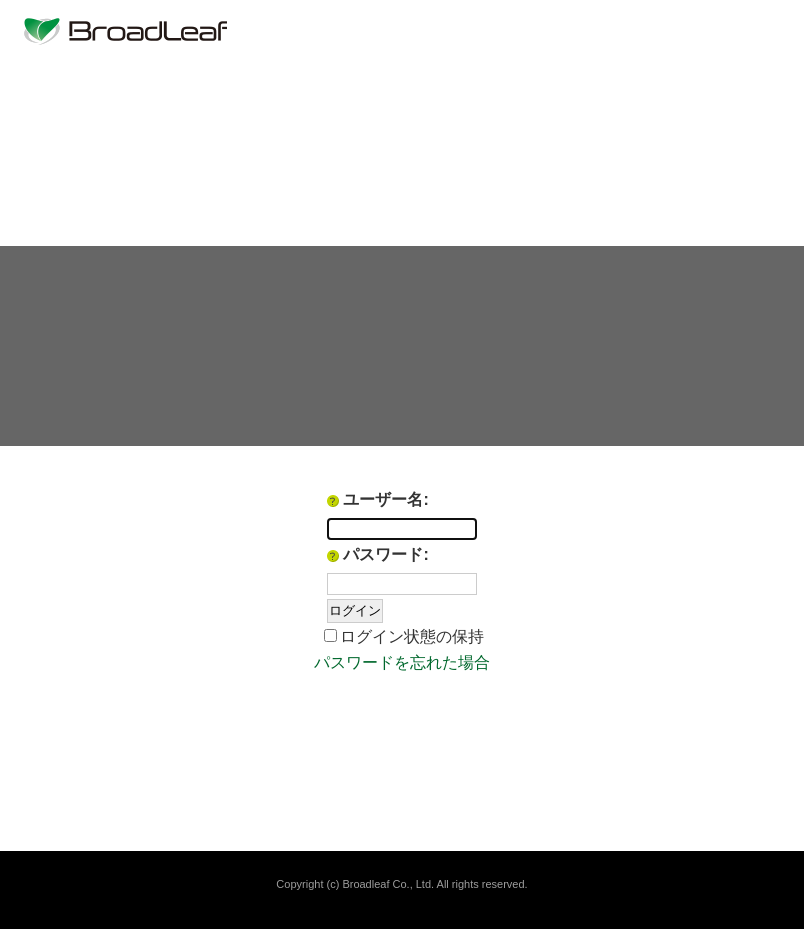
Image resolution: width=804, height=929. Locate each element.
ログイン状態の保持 (412, 636)
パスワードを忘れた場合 (402, 662)
